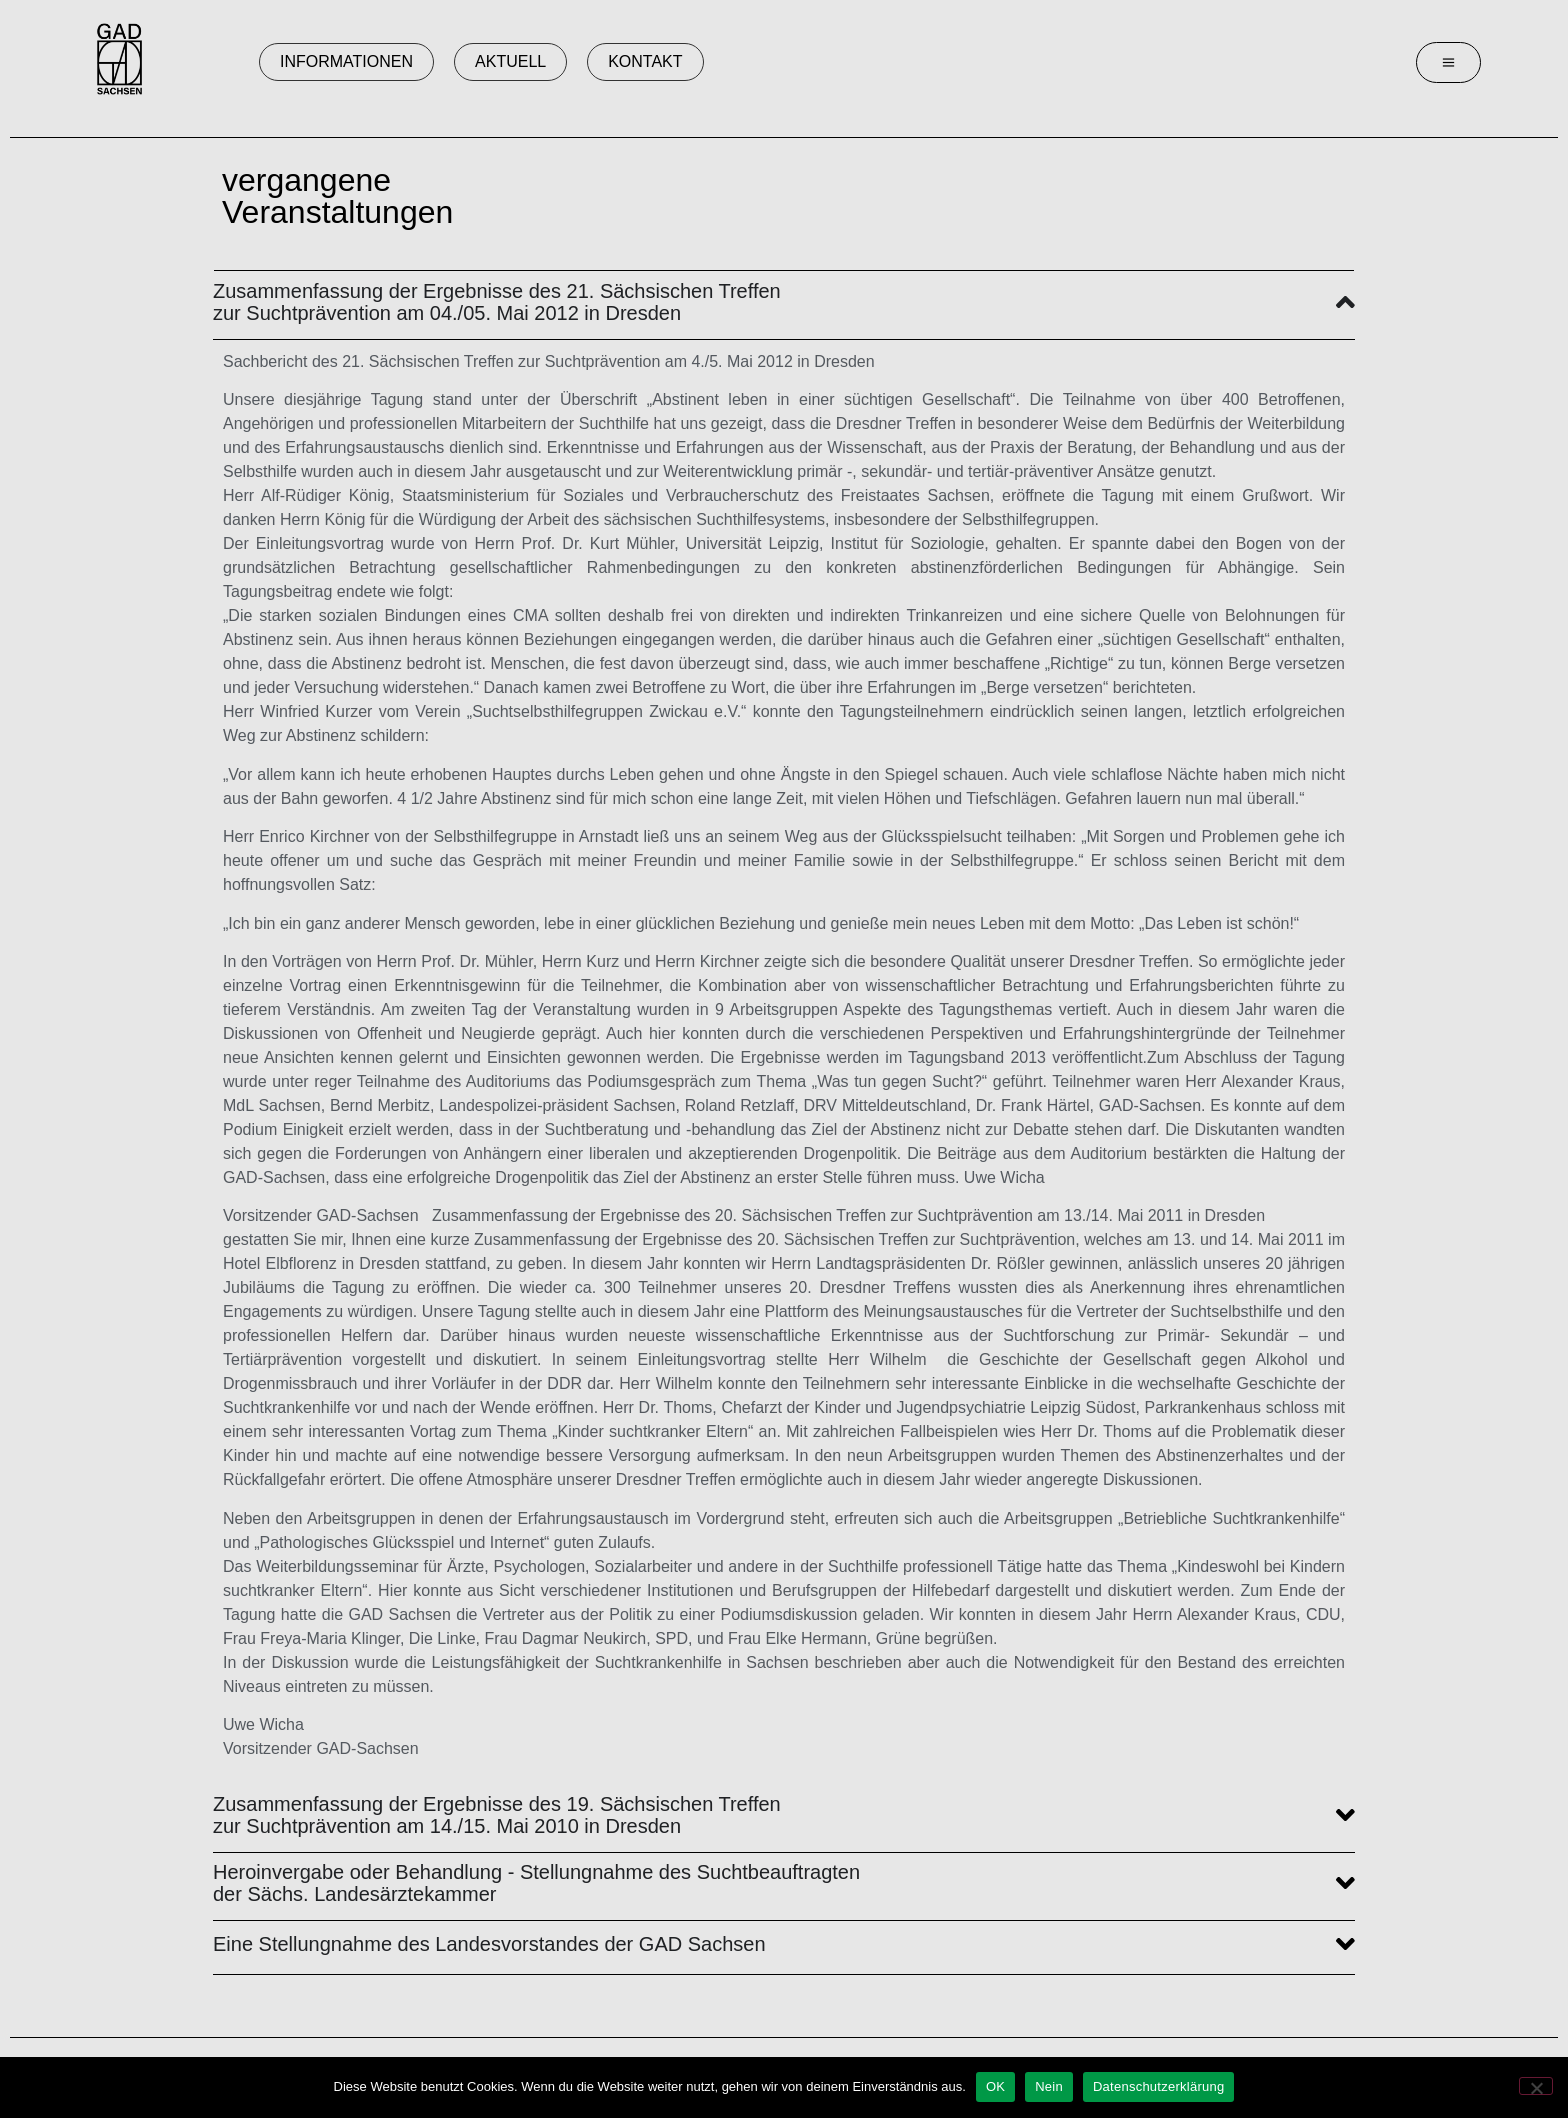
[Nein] (1536, 2086)
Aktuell (510, 61)
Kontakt (645, 61)
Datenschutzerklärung (1158, 2086)
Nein (1049, 2086)
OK (995, 2086)
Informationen (346, 61)
